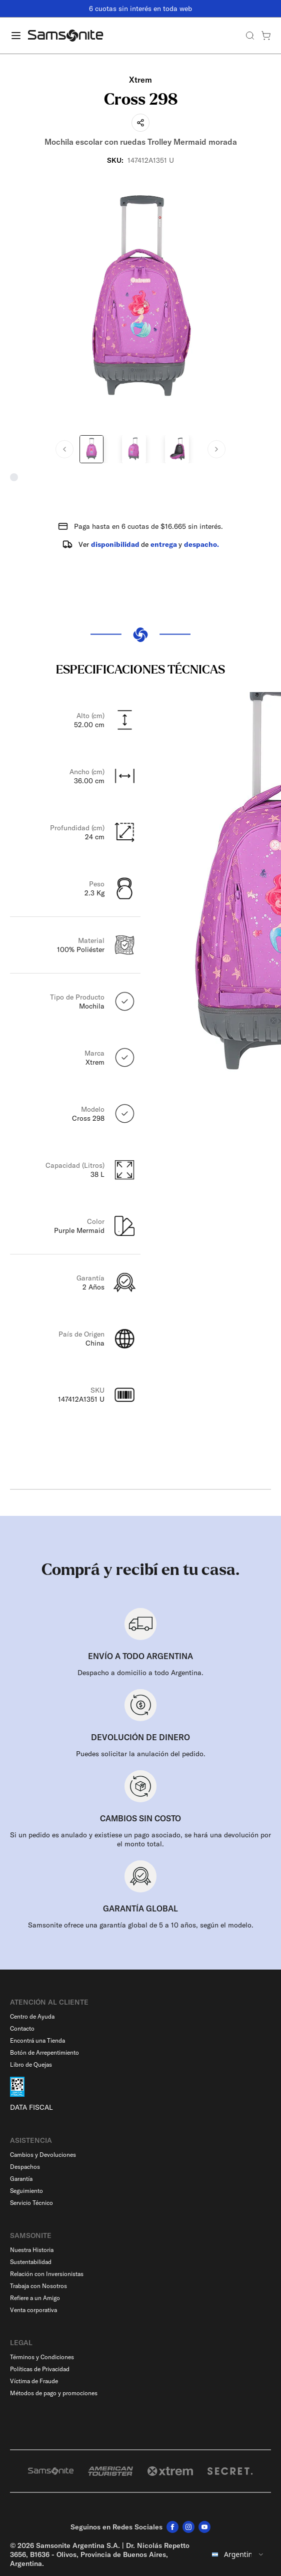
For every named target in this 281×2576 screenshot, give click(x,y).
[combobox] (238, 2554)
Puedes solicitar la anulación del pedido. (141, 1753)
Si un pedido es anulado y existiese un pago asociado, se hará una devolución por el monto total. (140, 1839)
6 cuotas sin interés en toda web (140, 8)
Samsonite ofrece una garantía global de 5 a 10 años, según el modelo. (141, 1924)
